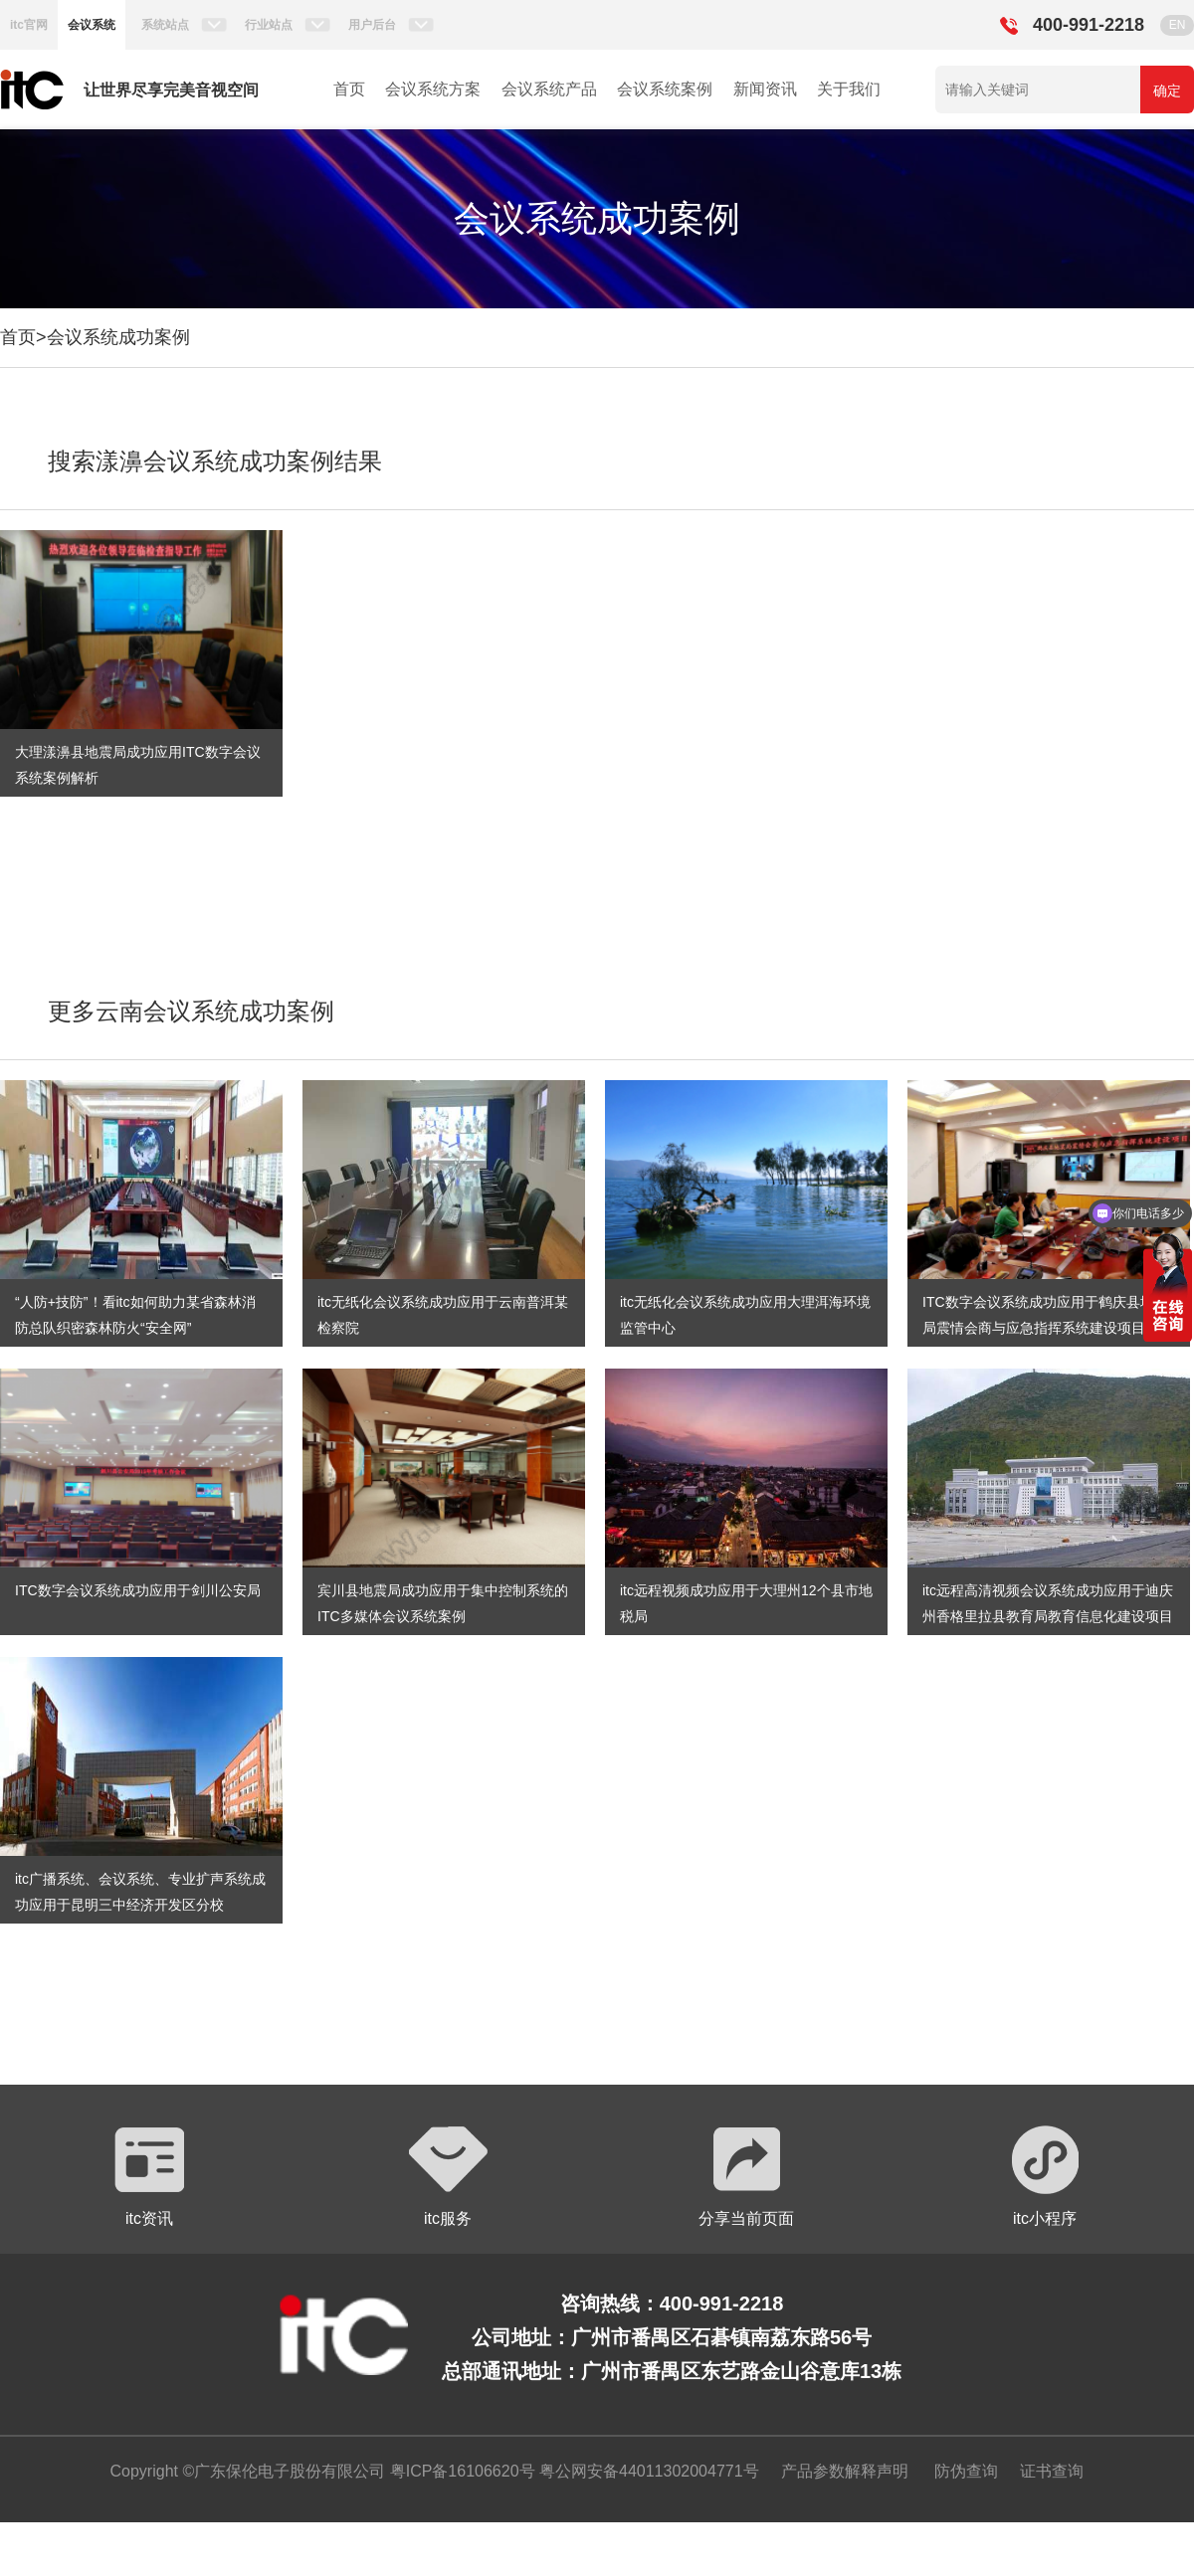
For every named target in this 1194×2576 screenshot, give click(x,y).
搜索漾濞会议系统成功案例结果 (215, 461)
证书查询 (1052, 2471)
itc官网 (29, 25)
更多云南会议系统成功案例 (191, 1011)
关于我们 (849, 89)
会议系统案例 (664, 89)
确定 (1167, 90)
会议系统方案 (433, 89)
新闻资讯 (765, 89)
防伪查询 (966, 2471)
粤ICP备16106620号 (459, 2471)
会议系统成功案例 (118, 337)
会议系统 (91, 25)
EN (1177, 25)
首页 (349, 89)
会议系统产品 (549, 89)
